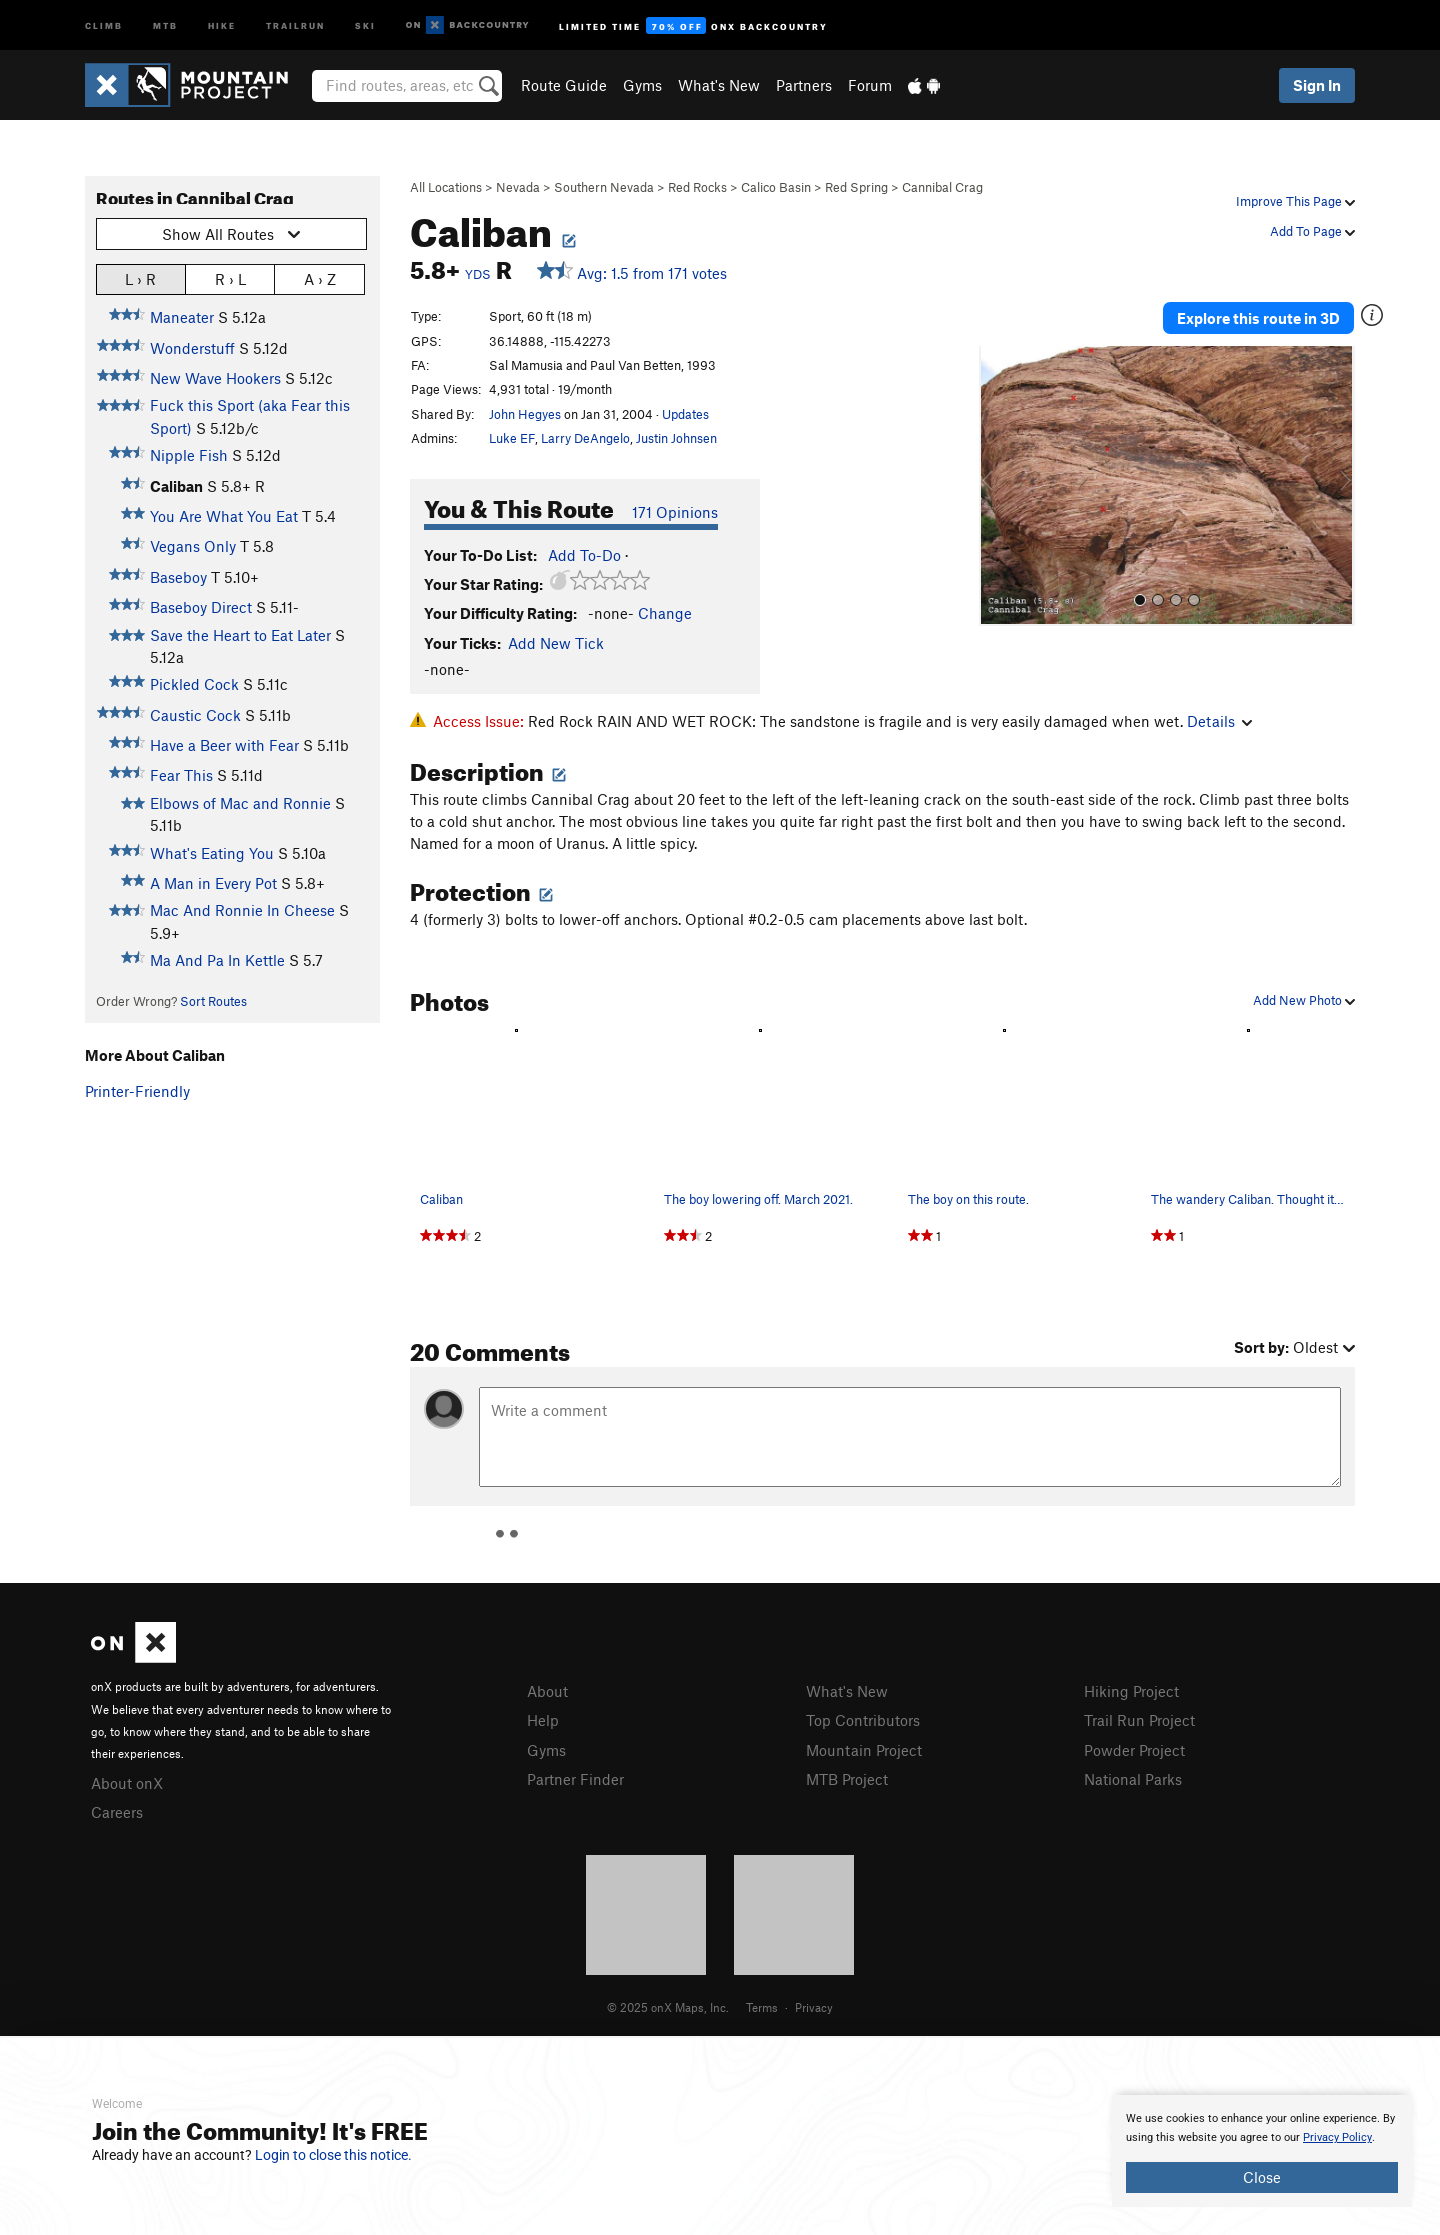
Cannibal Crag (942, 187)
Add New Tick (556, 643)
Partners (804, 85)
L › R (140, 278)
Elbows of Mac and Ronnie (240, 803)
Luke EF (512, 438)
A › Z (320, 278)
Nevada (518, 187)
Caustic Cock (195, 715)
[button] (999, 486)
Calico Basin (776, 187)
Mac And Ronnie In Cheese (242, 910)
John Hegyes (525, 414)
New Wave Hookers (215, 378)
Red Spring (856, 187)
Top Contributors (863, 1720)
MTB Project (847, 1779)
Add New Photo (1304, 1000)
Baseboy (178, 577)
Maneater (182, 317)
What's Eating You (212, 853)
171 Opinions (675, 512)
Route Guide (564, 85)
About (547, 1691)
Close (1262, 2177)
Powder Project (1134, 1750)
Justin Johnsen (676, 438)
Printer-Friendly (137, 1091)
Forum (870, 85)
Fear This (181, 775)
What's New (719, 85)
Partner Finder (575, 1779)
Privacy (814, 2007)
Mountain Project (864, 1750)
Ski (365, 24)
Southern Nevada (604, 187)
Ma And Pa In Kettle (217, 960)
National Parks (1133, 1779)
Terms (762, 2007)
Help (543, 1720)
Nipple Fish (189, 455)
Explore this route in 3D (1258, 318)
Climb (104, 24)
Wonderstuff (192, 348)
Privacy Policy (1337, 2137)
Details (1219, 721)
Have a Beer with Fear (224, 745)
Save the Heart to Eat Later (240, 635)
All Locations (446, 187)
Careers (117, 1812)
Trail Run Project (1139, 1720)
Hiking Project (1131, 1691)
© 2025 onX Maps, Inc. (668, 2007)
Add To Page (1312, 231)
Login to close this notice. (333, 2155)
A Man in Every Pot (213, 883)
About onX (127, 1783)
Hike (222, 24)
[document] (1262, 2151)
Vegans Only (193, 546)
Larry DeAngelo (585, 438)
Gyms (642, 85)
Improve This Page (1295, 201)
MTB (165, 24)
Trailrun (295, 24)
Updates (685, 414)
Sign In (1317, 85)
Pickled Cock (194, 684)
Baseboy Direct (201, 607)
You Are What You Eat (224, 516)
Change (665, 613)
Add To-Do (584, 555)
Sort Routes (213, 1001)
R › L (230, 278)
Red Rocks (697, 187)
